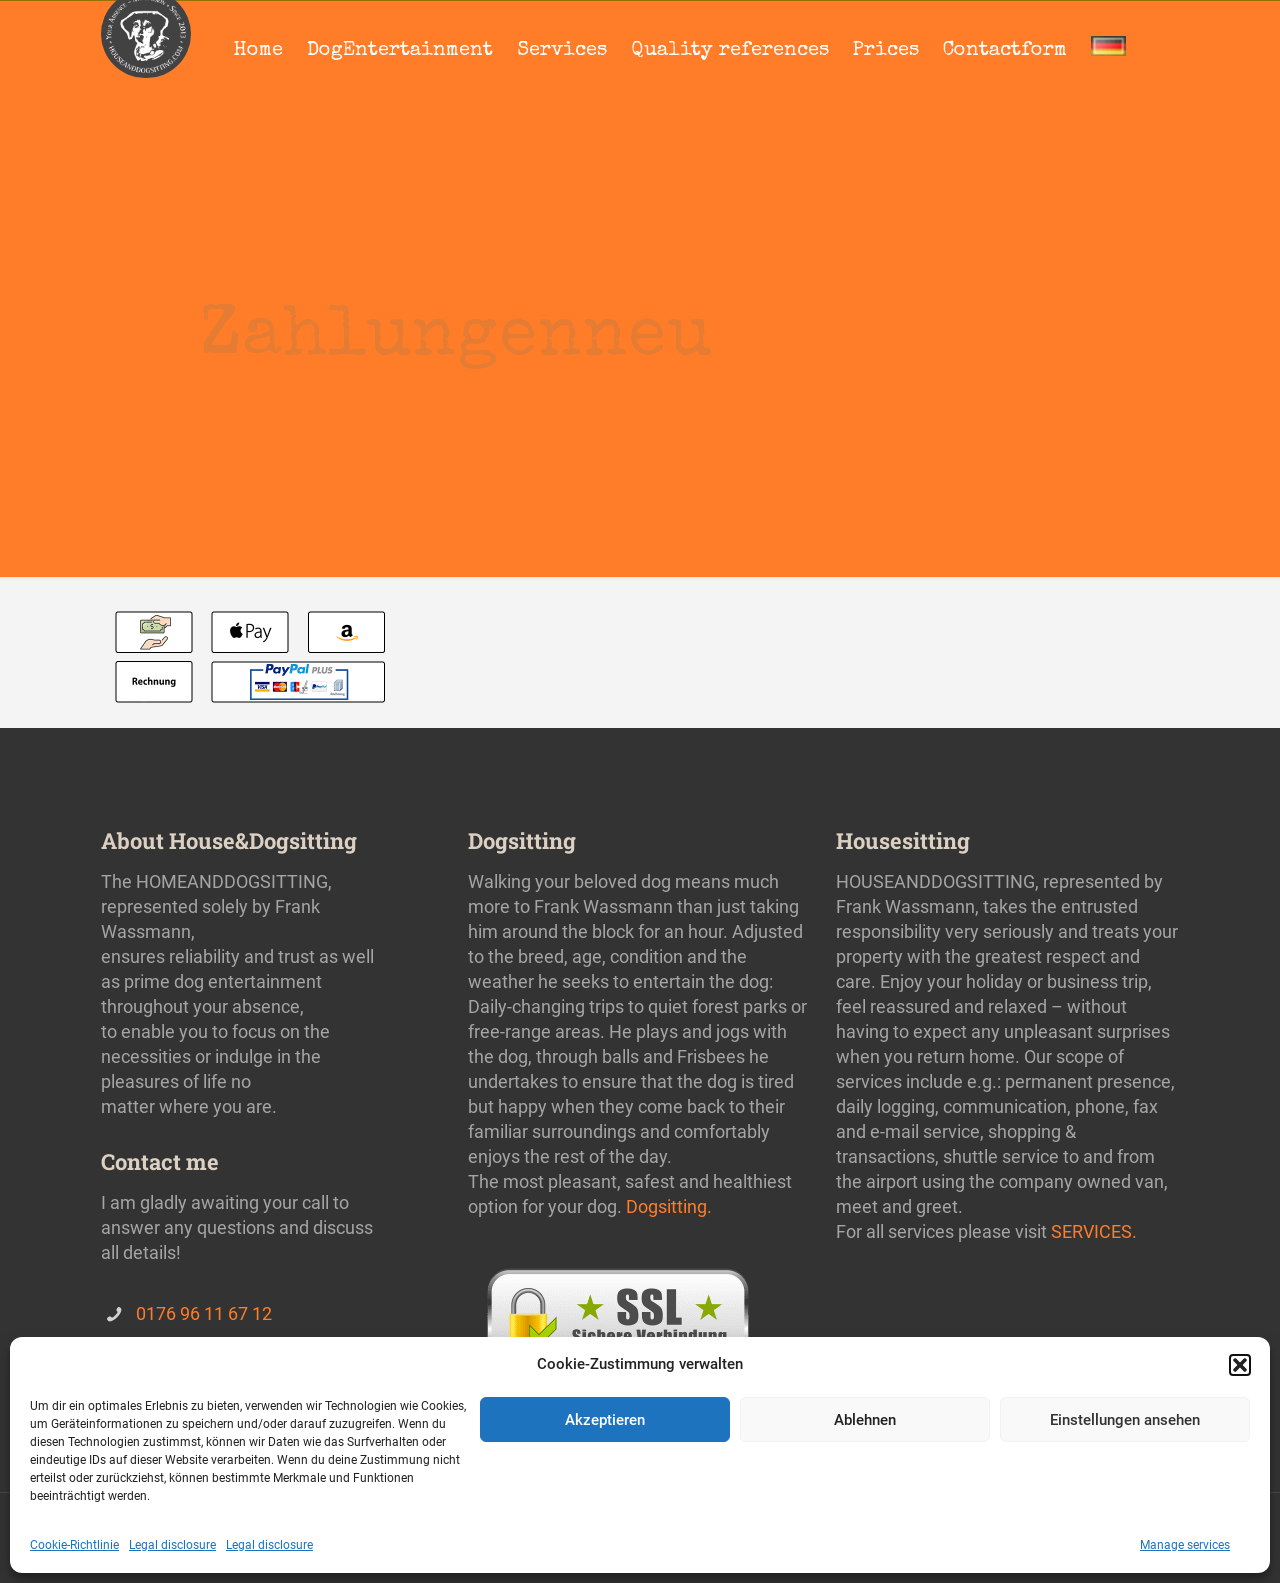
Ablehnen (865, 1420)
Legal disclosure (172, 1545)
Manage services (1185, 1545)
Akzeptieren (605, 1420)
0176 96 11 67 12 (204, 1313)
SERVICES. (1094, 1231)
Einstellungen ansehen (1125, 1420)
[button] (1240, 1365)
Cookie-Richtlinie (74, 1545)
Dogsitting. (669, 1206)
